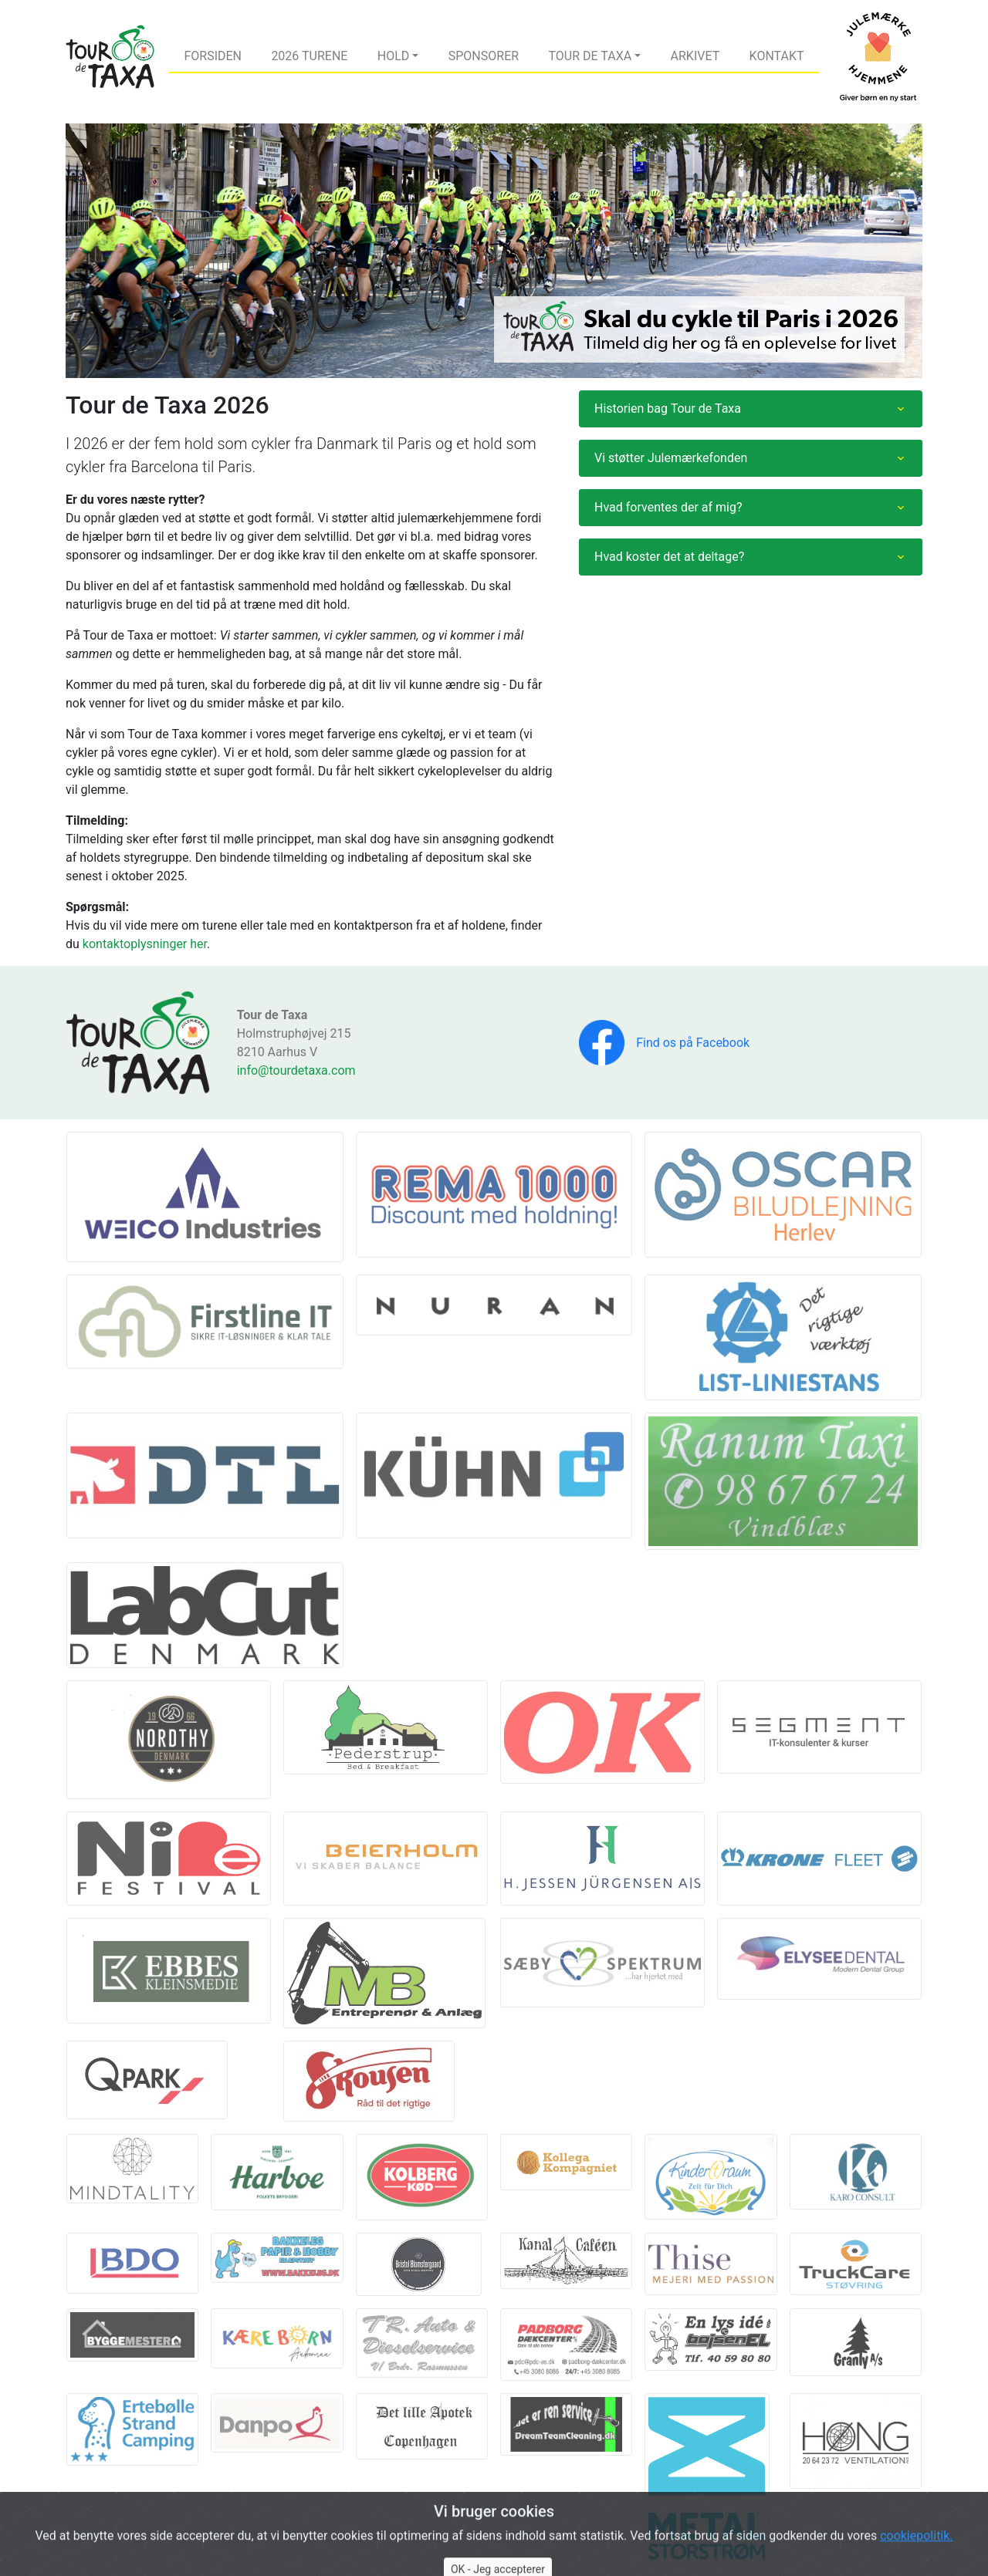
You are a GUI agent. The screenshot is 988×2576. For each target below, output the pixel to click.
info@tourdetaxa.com (296, 1070)
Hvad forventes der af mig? (668, 507)
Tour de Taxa (589, 56)
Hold (393, 56)
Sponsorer (483, 56)
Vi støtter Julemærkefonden (670, 458)
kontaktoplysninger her (145, 944)
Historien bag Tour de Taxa (667, 408)
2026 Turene (309, 56)
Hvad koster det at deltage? (669, 556)
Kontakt (776, 56)
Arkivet (695, 56)
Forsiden (213, 56)
